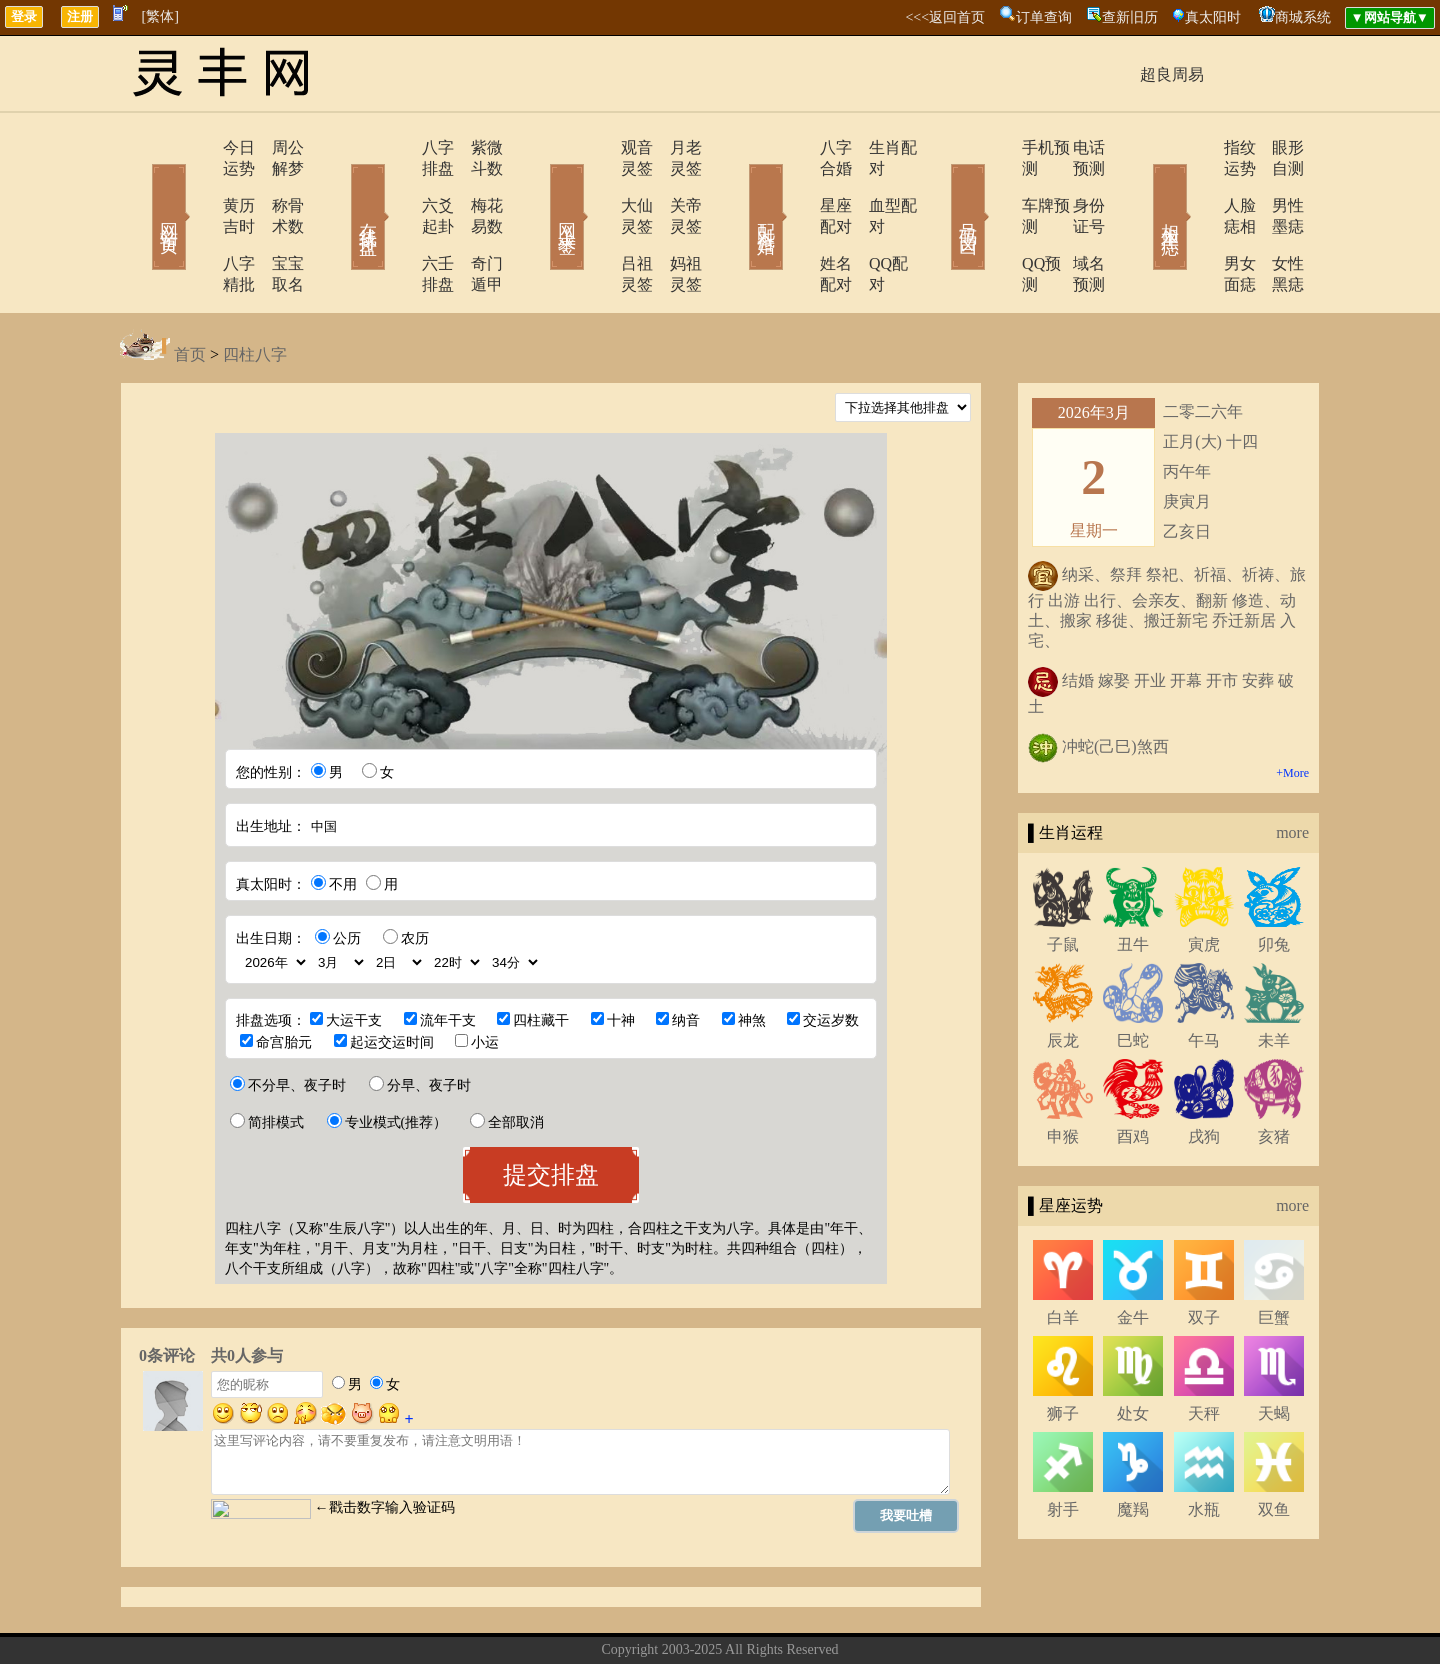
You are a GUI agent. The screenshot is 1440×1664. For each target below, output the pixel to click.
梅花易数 (475, 184)
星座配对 (797, 184)
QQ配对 (870, 221)
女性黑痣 (1275, 221)
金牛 (1133, 1254)
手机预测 (997, 147)
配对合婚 (740, 188)
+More (1292, 710)
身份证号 (1075, 184)
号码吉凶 (940, 188)
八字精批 (197, 221)
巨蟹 (1274, 1254)
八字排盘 (397, 147)
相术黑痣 (1140, 188)
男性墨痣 (1275, 184)
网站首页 (140, 188)
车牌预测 (997, 184)
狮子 (1063, 1350)
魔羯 (1133, 1446)
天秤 (1204, 1350)
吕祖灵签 (597, 221)
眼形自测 (1275, 147)
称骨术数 (275, 184)
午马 (1204, 977)
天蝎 (1274, 1350)
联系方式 (685, 1617)
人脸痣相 (1197, 184)
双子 (1204, 1254)
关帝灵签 (675, 184)
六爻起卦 (397, 184)
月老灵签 (675, 147)
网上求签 (540, 188)
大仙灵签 (597, 184)
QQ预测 (992, 221)
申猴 (1063, 1073)
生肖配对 (875, 147)
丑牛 (1133, 881)
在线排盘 (340, 188)
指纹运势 (1197, 147)
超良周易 (1172, 74)
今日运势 (197, 147)
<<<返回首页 (945, 17)
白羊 (1063, 1254)
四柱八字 (255, 291)
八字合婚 (797, 147)
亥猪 (1274, 1073)
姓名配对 (797, 221)
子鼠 (1063, 881)
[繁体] (160, 16)
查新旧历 (1130, 17)
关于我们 (615, 1617)
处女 (1133, 1350)
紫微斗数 (475, 147)
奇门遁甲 (475, 221)
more (1292, 769)
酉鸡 (1133, 1073)
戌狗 (1204, 1073)
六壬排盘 (397, 221)
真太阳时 (1213, 17)
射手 (1063, 1446)
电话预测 (1075, 147)
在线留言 (755, 1617)
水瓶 (1204, 1446)
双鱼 (1274, 1446)
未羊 (1274, 977)
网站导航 (825, 1617)
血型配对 (875, 184)
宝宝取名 (275, 221)
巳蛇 (1133, 977)
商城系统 (1303, 17)
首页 (190, 291)
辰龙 (1063, 977)
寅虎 (1204, 881)
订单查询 (1044, 17)
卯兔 (1274, 881)
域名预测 (1075, 221)
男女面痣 (1197, 221)
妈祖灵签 (675, 221)
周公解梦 (275, 147)
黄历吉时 (197, 184)
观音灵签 (597, 147)
